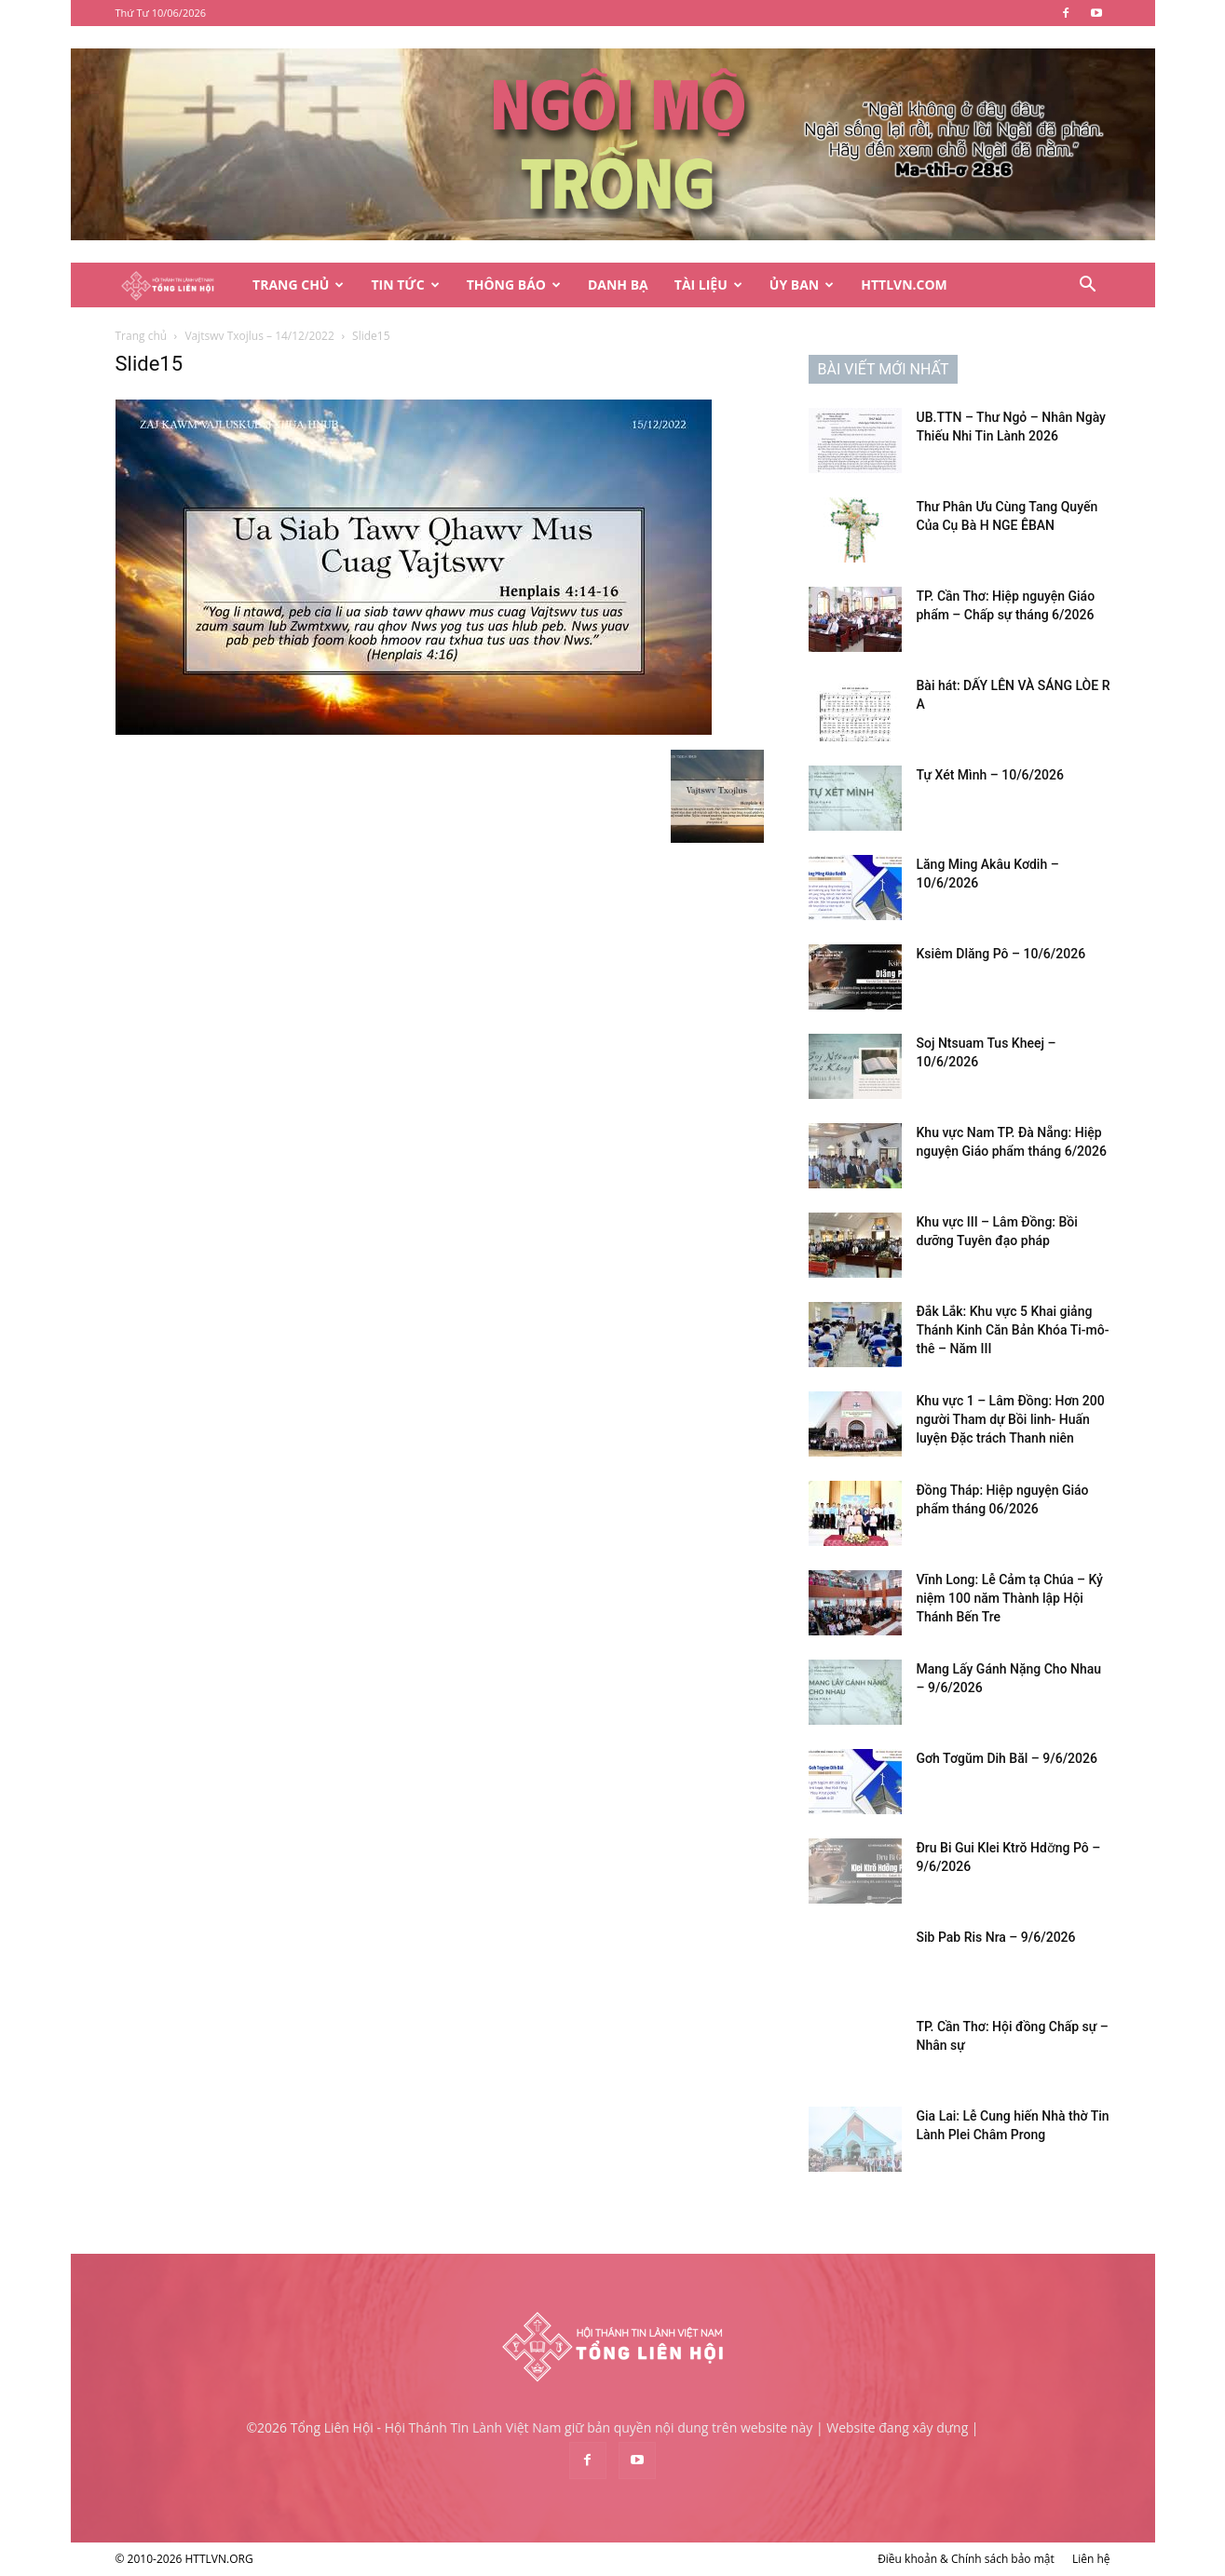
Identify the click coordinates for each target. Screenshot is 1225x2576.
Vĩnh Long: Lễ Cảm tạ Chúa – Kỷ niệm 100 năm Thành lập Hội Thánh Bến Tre (1010, 1598)
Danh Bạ (618, 284)
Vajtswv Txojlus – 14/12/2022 (258, 336)
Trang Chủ (298, 284)
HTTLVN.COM (904, 284)
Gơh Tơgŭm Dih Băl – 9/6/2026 (1007, 1758)
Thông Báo (514, 284)
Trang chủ (142, 336)
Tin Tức (405, 284)
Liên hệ (1091, 2559)
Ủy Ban (801, 284)
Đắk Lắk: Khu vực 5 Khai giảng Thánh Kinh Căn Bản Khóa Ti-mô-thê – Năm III (1013, 1330)
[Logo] (178, 285)
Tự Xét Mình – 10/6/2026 (990, 774)
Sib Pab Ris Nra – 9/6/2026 (996, 1937)
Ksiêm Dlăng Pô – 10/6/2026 (1001, 953)
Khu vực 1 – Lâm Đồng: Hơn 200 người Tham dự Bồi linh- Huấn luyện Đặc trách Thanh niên (1011, 1419)
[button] (1088, 286)
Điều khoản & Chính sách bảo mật (966, 2559)
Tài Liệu (708, 284)
